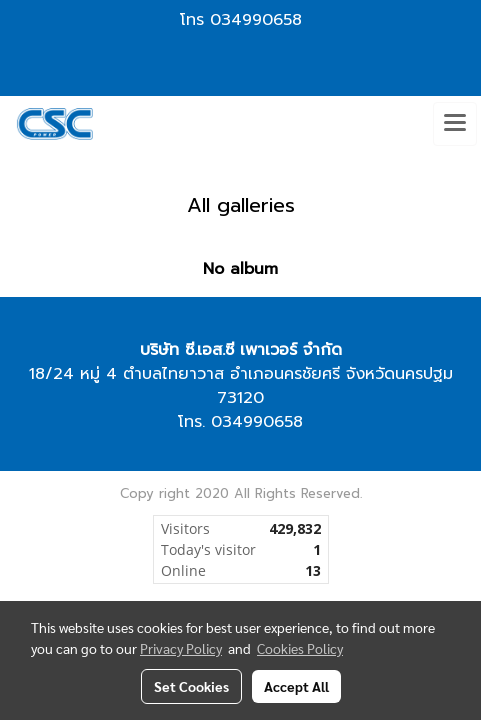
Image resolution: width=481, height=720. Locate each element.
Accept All (296, 686)
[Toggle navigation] (455, 124)
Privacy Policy (181, 648)
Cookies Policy (300, 648)
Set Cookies (191, 686)
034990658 (256, 20)
